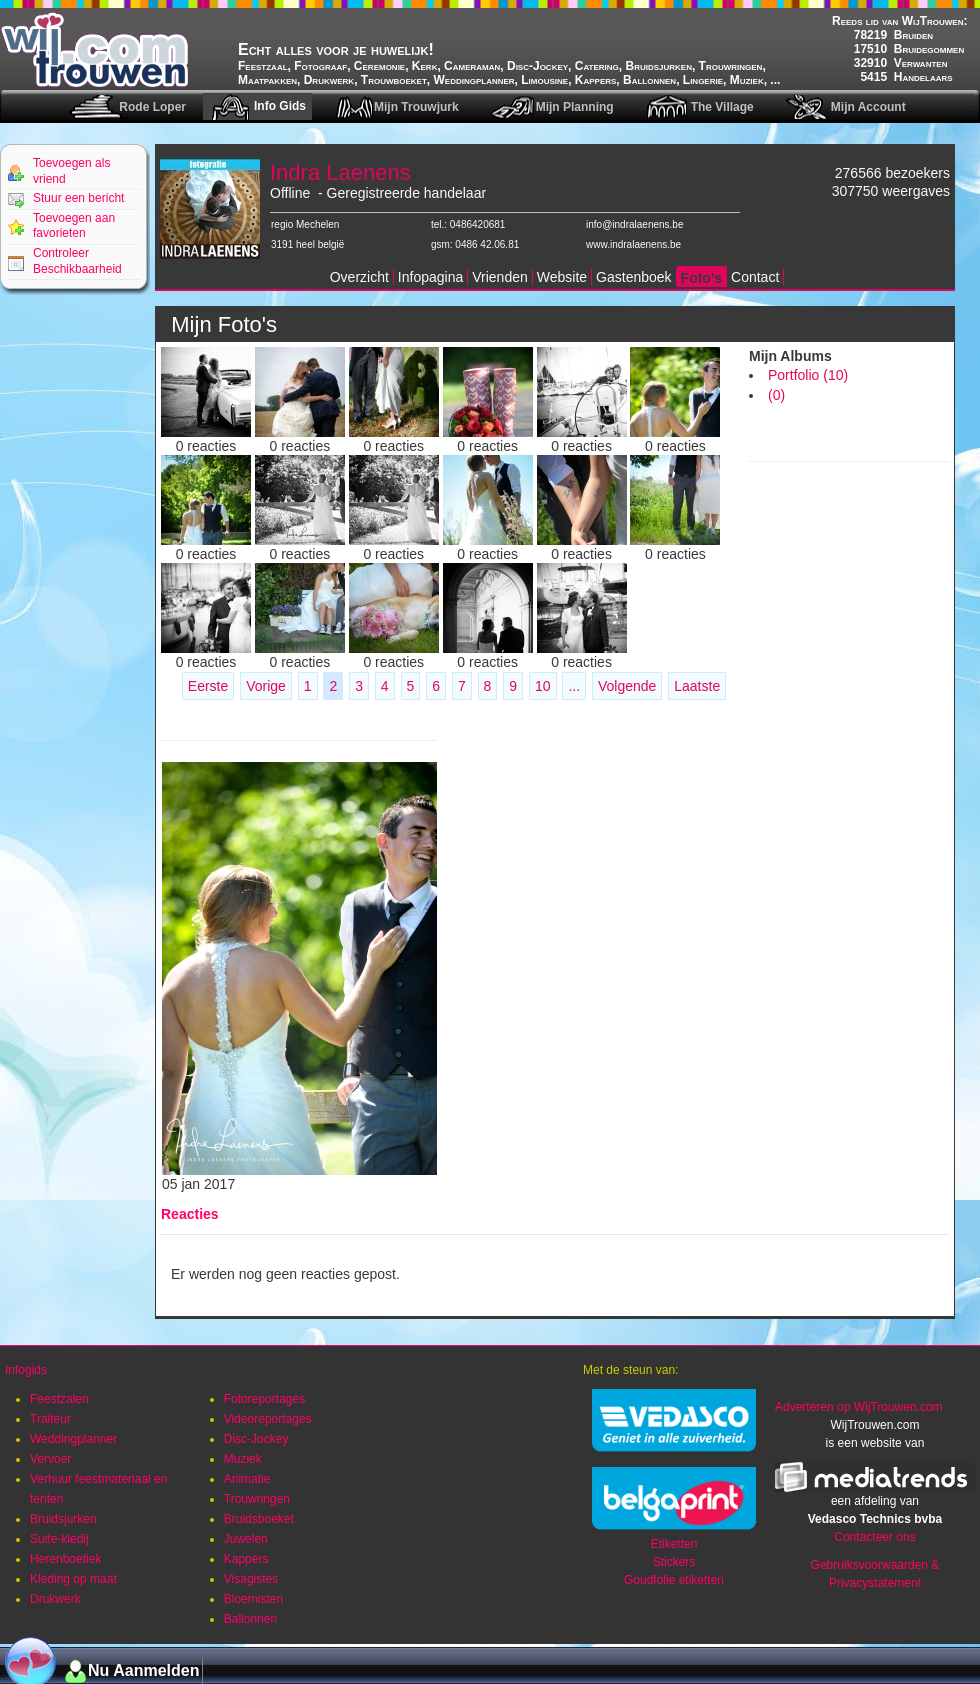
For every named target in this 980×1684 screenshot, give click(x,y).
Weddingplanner (73, 1439)
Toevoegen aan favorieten (74, 226)
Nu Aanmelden (143, 1670)
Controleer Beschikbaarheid (77, 261)
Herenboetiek (65, 1559)
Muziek (243, 1459)
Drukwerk (55, 1599)
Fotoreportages (264, 1399)
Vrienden (500, 277)
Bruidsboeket (259, 1519)
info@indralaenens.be (634, 224)
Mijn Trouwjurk (416, 107)
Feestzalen (59, 1399)
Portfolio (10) (808, 375)
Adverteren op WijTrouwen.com (859, 1407)
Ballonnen (250, 1619)
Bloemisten (253, 1599)
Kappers (246, 1559)
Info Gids (280, 106)
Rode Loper (152, 107)
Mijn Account (868, 107)
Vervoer (50, 1459)
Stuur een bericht (78, 198)
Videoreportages (268, 1419)
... (574, 686)
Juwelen (246, 1539)
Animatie (247, 1479)
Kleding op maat (73, 1579)
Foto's (701, 278)
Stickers (674, 1562)
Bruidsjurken (63, 1519)
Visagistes (251, 1579)
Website (562, 277)
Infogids (26, 1370)
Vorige (266, 686)
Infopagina (430, 277)
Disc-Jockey (256, 1439)
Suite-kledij (59, 1539)
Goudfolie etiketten (674, 1580)
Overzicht (359, 277)
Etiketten (674, 1544)
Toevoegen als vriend (71, 171)
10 (543, 686)
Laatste (697, 686)
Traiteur (50, 1419)
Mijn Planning (575, 107)
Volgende (627, 686)
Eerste (208, 686)
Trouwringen (257, 1499)
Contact (755, 277)
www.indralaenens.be (633, 244)
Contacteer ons (874, 1537)
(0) (776, 395)
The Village (722, 107)
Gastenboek (634, 277)
